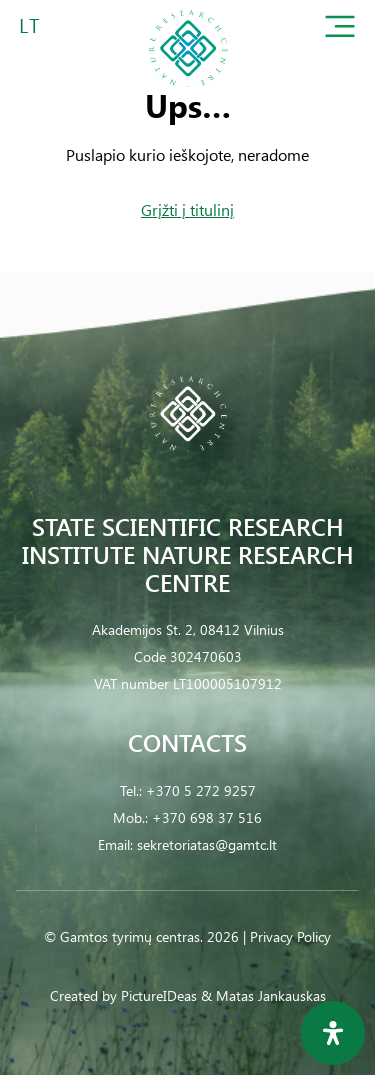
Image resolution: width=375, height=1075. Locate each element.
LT (29, 24)
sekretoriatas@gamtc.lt (207, 844)
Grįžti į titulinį (187, 209)
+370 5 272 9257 (201, 790)
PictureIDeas (159, 995)
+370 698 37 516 (207, 817)
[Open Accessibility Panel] (333, 1033)
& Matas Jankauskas (263, 995)
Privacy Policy (290, 936)
